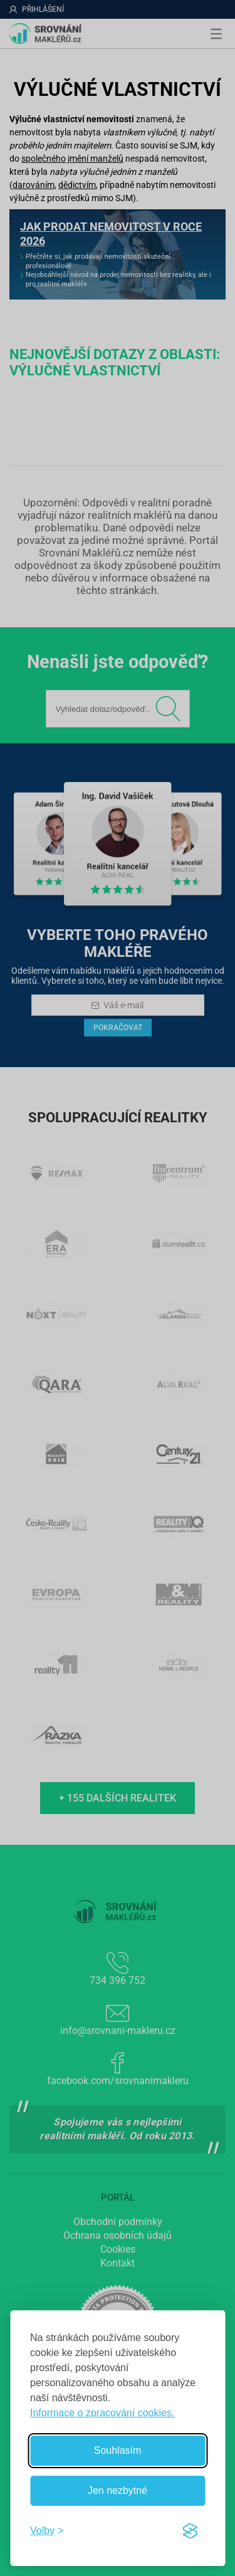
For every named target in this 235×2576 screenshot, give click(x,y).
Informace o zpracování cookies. (102, 2412)
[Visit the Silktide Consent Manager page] (190, 2531)
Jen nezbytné (117, 2490)
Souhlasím (118, 2450)
